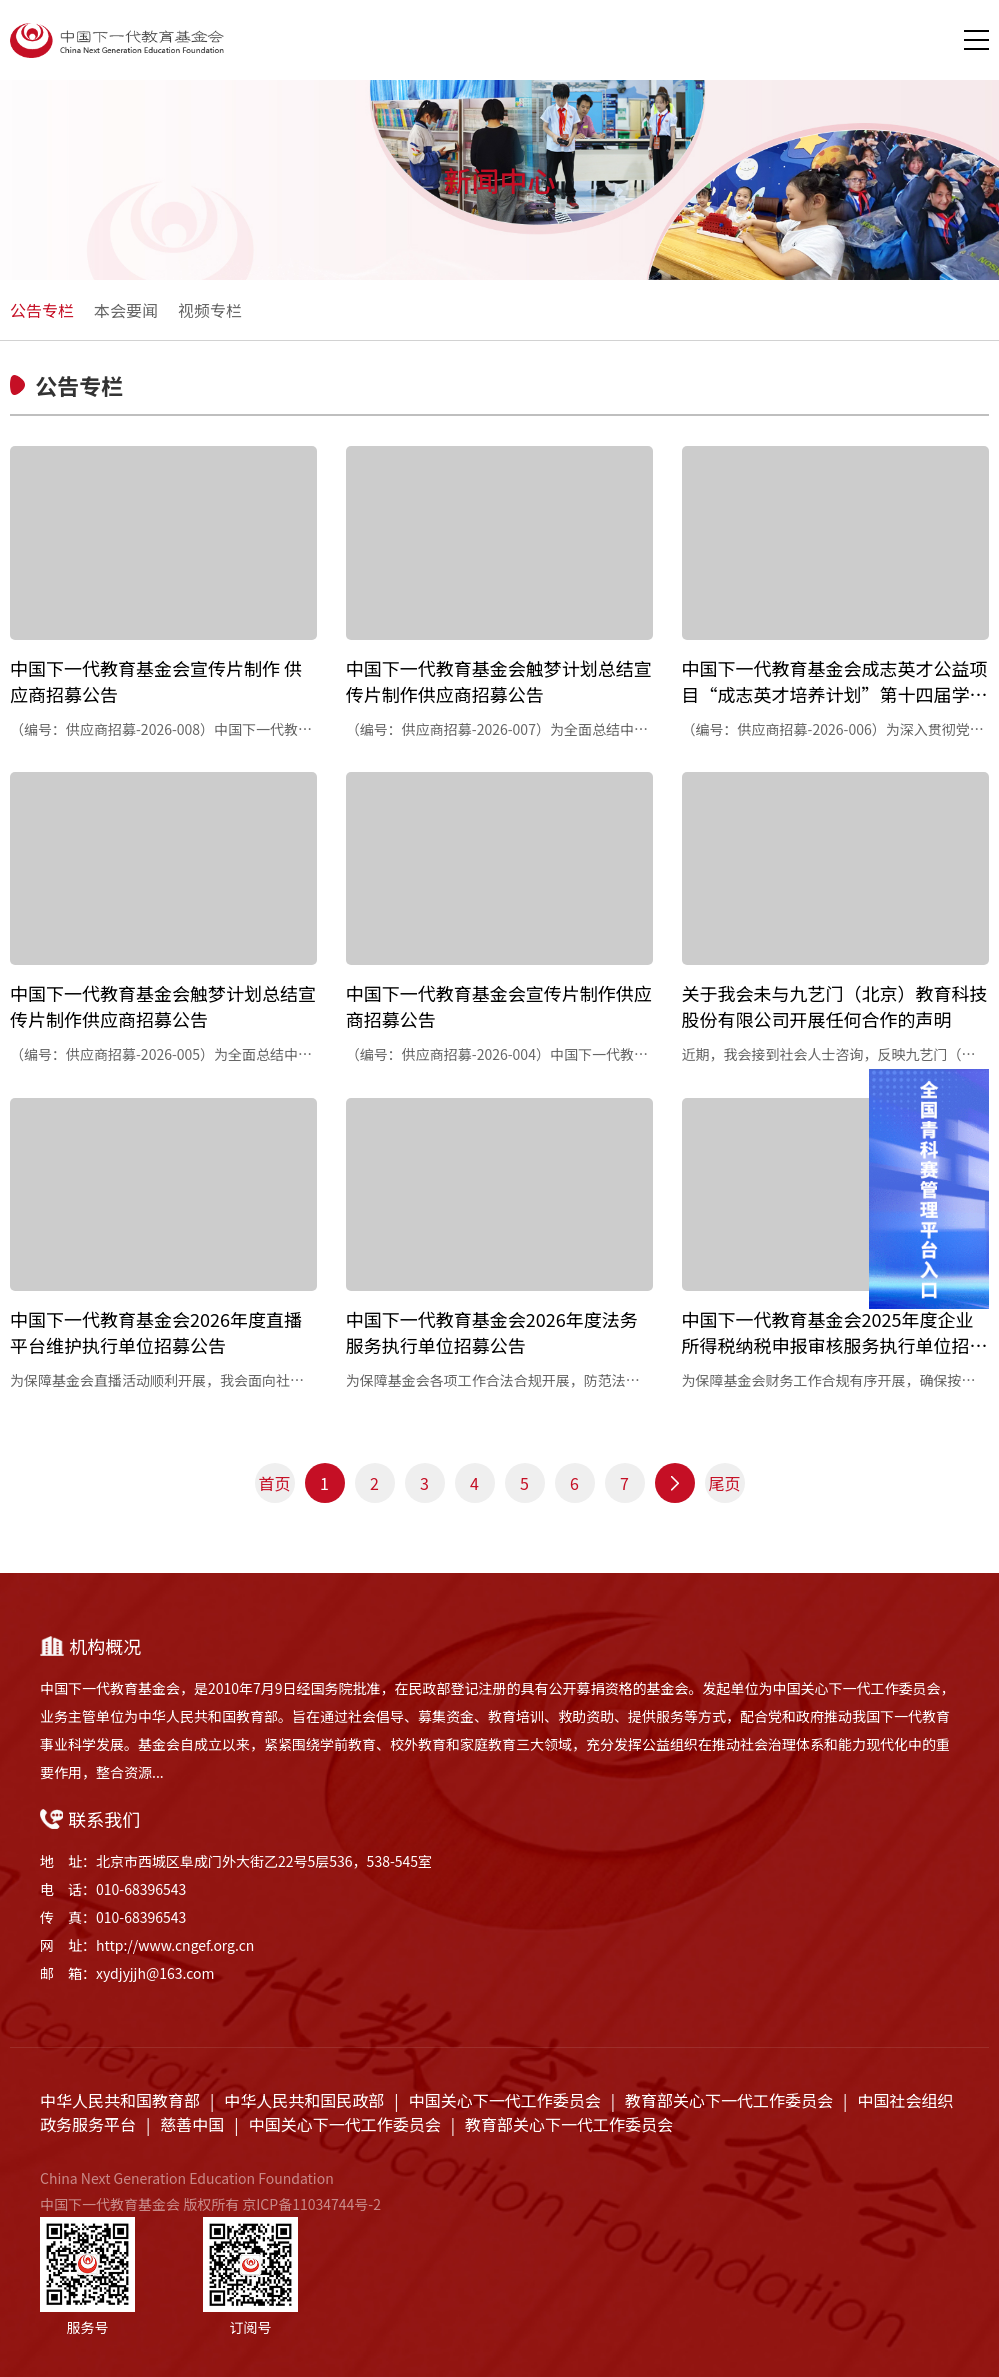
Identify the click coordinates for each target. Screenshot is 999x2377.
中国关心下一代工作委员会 (505, 2100)
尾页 (724, 1483)
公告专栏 (42, 310)
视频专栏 (210, 310)
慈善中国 (192, 2124)
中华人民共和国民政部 (304, 2100)
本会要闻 (126, 310)
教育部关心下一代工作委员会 (729, 2100)
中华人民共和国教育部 (120, 2100)
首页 (274, 1483)
